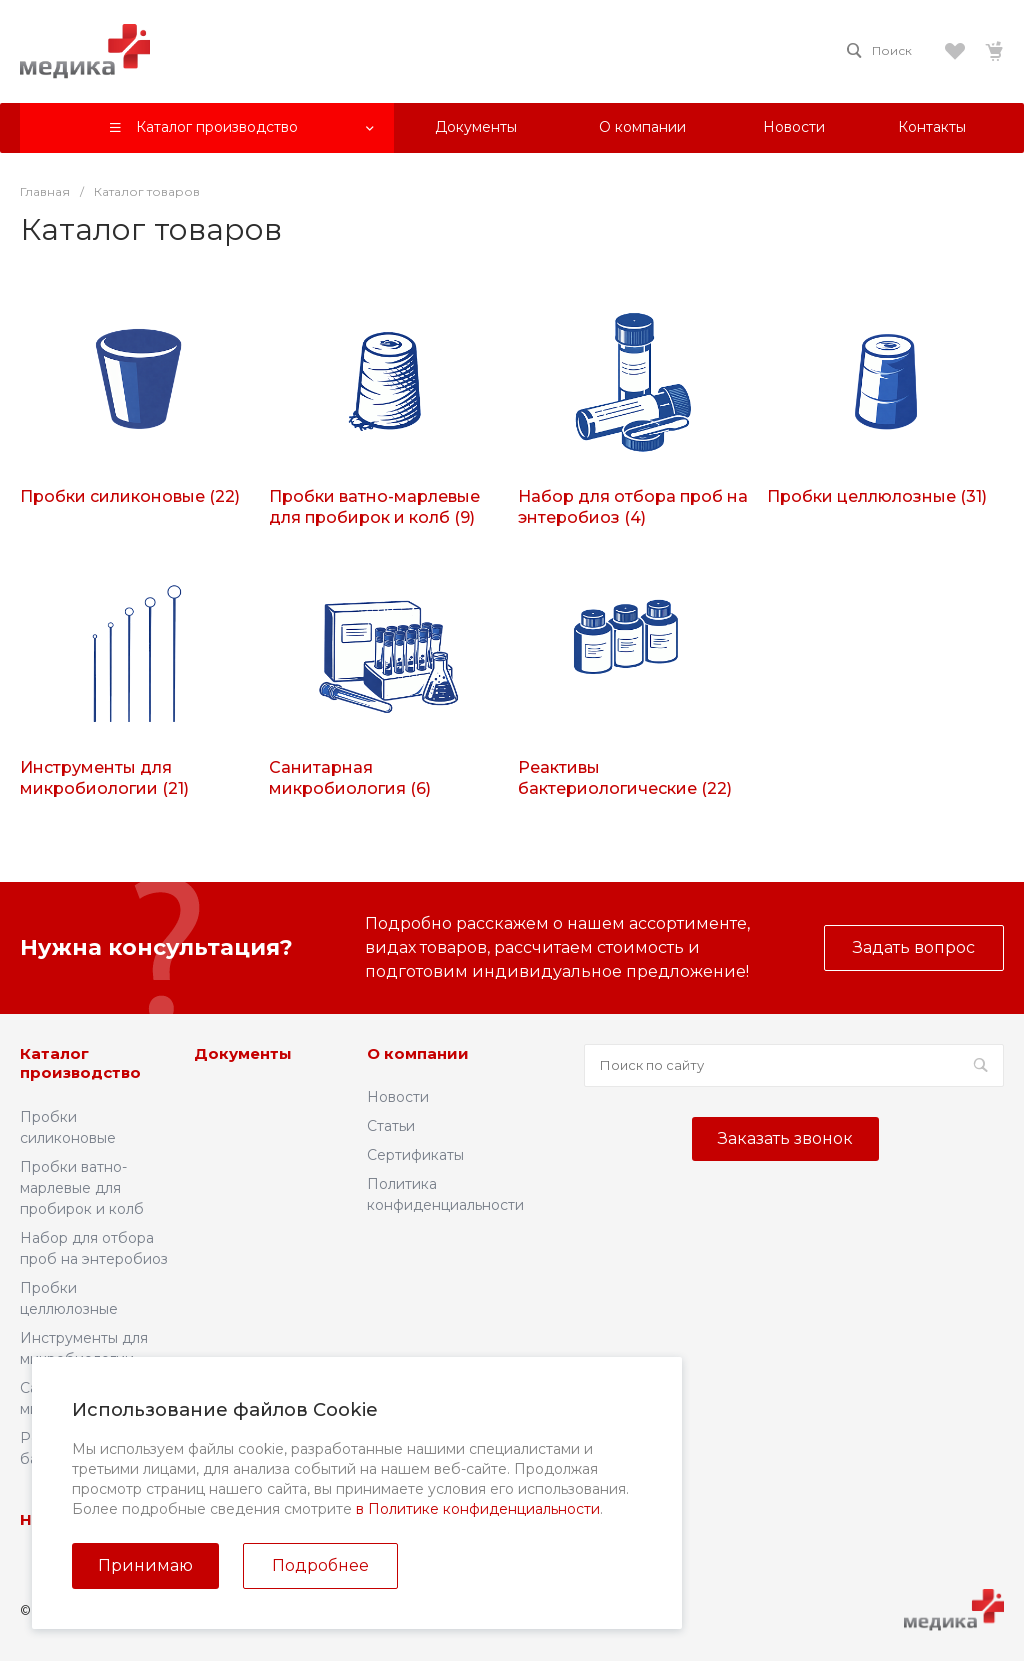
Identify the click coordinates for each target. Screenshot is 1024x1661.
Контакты (323, 1519)
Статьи (391, 1126)
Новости (398, 1097)
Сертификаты (415, 1155)
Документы (243, 1053)
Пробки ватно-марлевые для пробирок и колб (82, 1188)
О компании (418, 1053)
